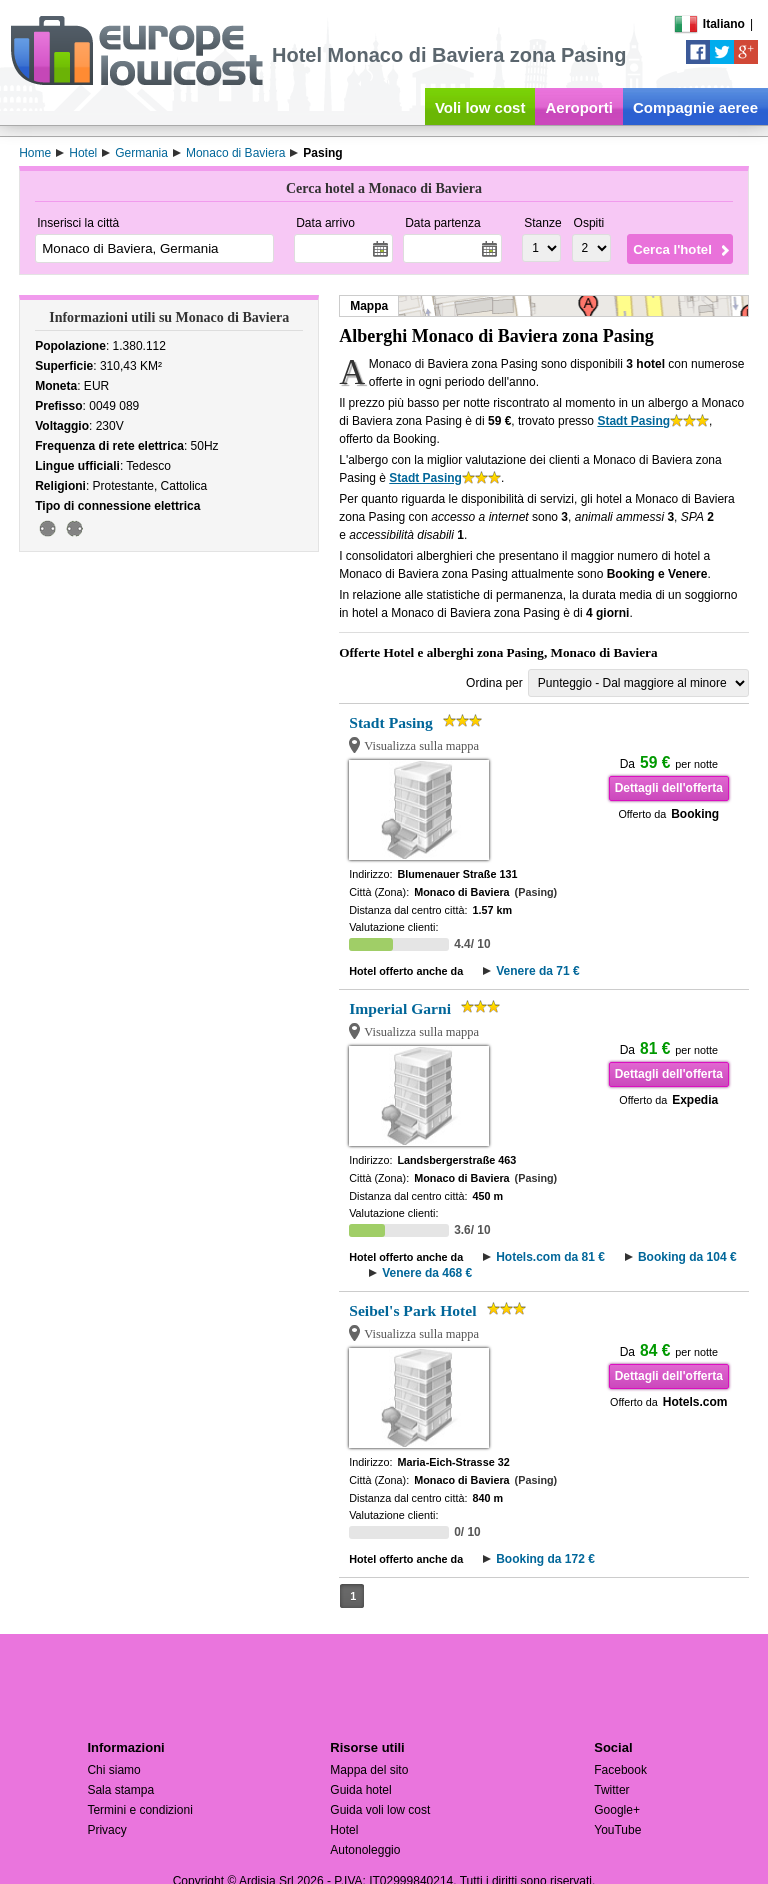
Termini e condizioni (139, 1810)
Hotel (344, 1830)
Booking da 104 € (687, 1257)
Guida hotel (360, 1790)
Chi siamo (113, 1770)
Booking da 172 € (545, 1559)
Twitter (611, 1790)
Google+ (617, 1810)
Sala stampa (120, 1790)
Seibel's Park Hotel (412, 1310)
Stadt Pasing (633, 421)
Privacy (106, 1830)
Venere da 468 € (427, 1273)
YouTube (617, 1830)
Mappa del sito (369, 1770)
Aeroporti (579, 107)
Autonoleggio (365, 1850)
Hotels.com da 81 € (550, 1257)
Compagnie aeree (695, 107)
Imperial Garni (400, 1008)
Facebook (620, 1770)
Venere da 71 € (537, 971)
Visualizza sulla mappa (421, 746)
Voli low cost (480, 107)
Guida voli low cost (380, 1810)
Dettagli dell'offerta (669, 788)
